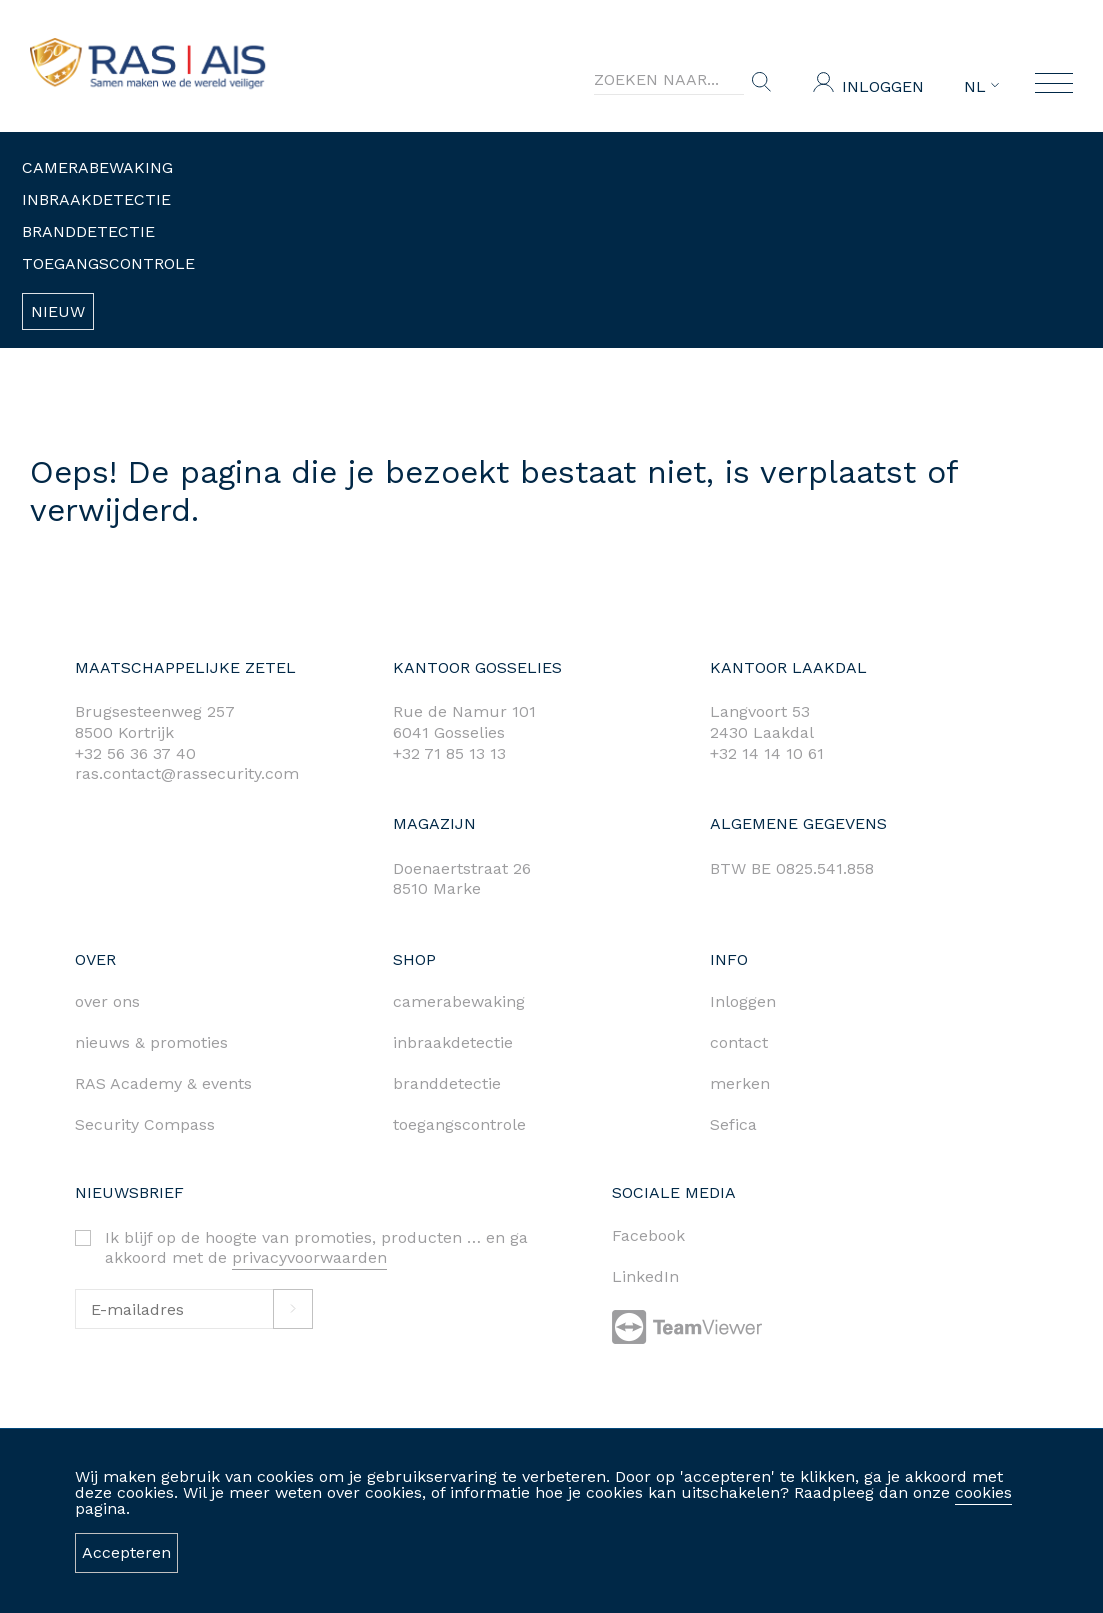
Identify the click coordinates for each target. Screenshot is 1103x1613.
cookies (983, 1492)
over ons (107, 1001)
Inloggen (883, 86)
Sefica (733, 1124)
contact (739, 1042)
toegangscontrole (459, 1124)
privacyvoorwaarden (309, 1257)
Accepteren (126, 1552)
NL (981, 87)
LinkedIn (645, 1276)
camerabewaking (459, 1001)
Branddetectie (88, 231)
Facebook (648, 1235)
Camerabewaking (97, 167)
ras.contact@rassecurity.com (187, 773)
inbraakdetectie (453, 1042)
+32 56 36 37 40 (135, 753)
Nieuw (58, 311)
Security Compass (145, 1124)
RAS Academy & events (163, 1083)
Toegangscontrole (108, 263)
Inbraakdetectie (96, 199)
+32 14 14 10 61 (767, 753)
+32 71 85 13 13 (449, 753)
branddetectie (447, 1083)
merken (740, 1083)
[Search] (669, 80)
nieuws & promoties (151, 1042)
